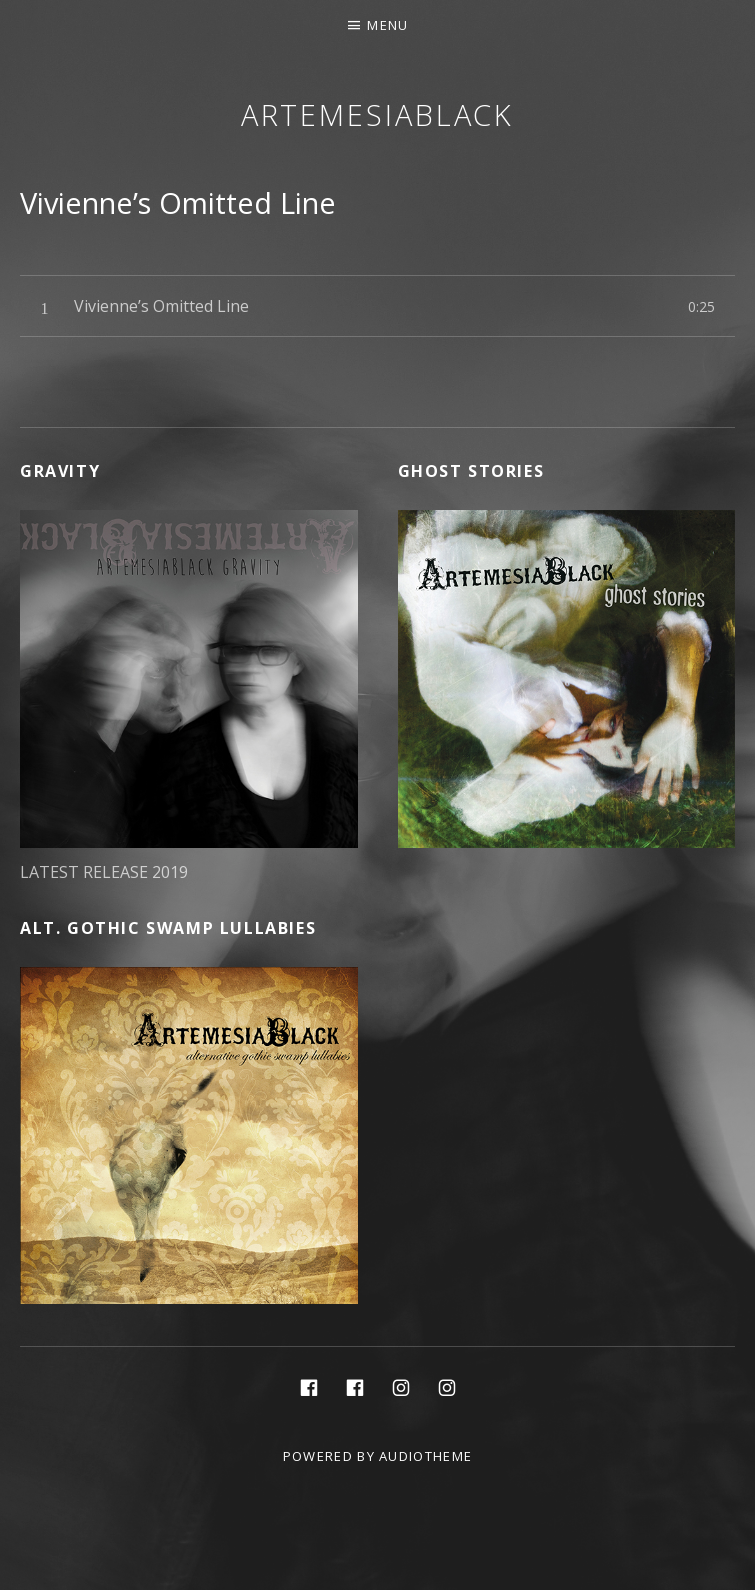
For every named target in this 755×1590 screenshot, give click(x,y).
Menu (387, 25)
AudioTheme (425, 1456)
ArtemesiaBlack (378, 114)
